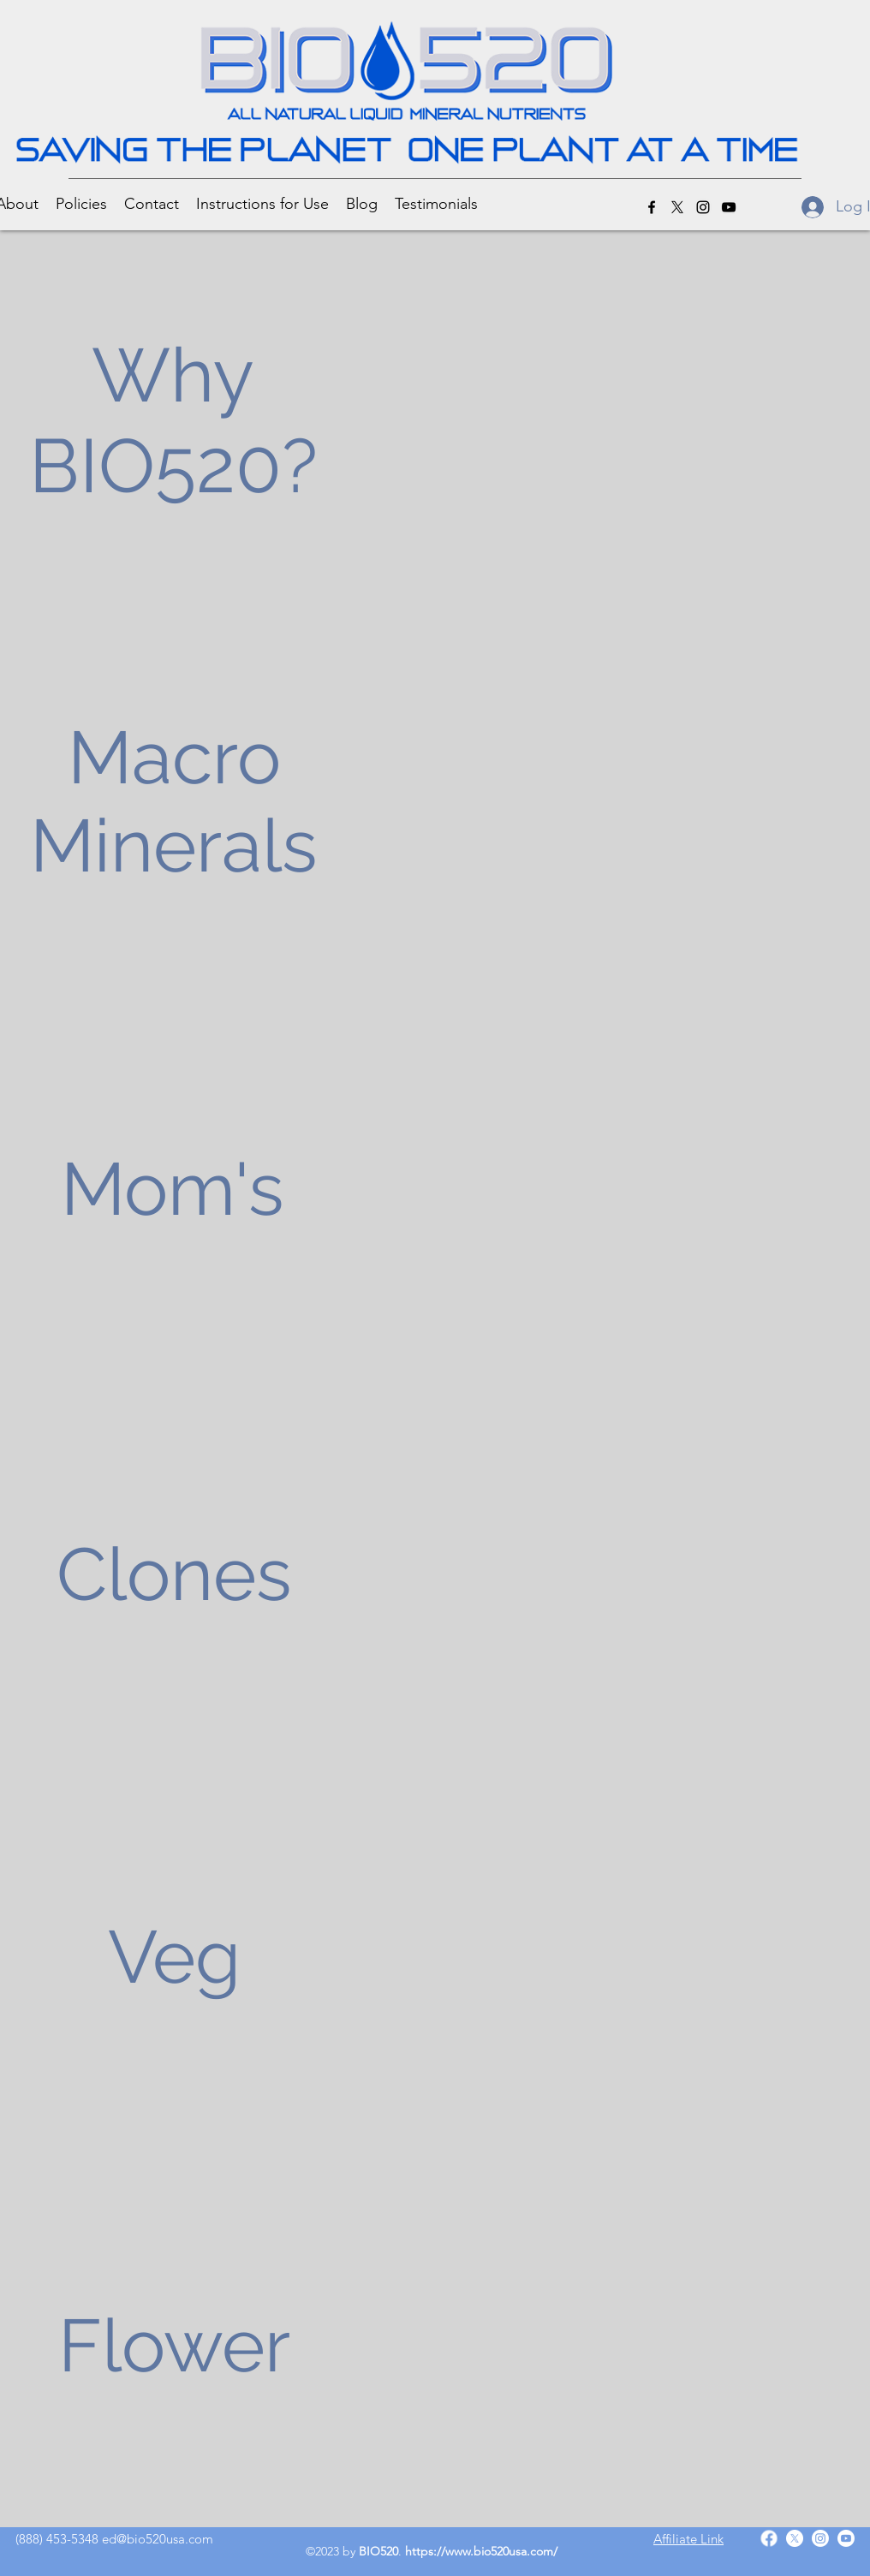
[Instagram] (703, 207)
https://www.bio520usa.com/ (481, 2551)
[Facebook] (651, 207)
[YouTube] (728, 207)
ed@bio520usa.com (157, 2539)
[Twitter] (677, 207)
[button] (81, 203)
